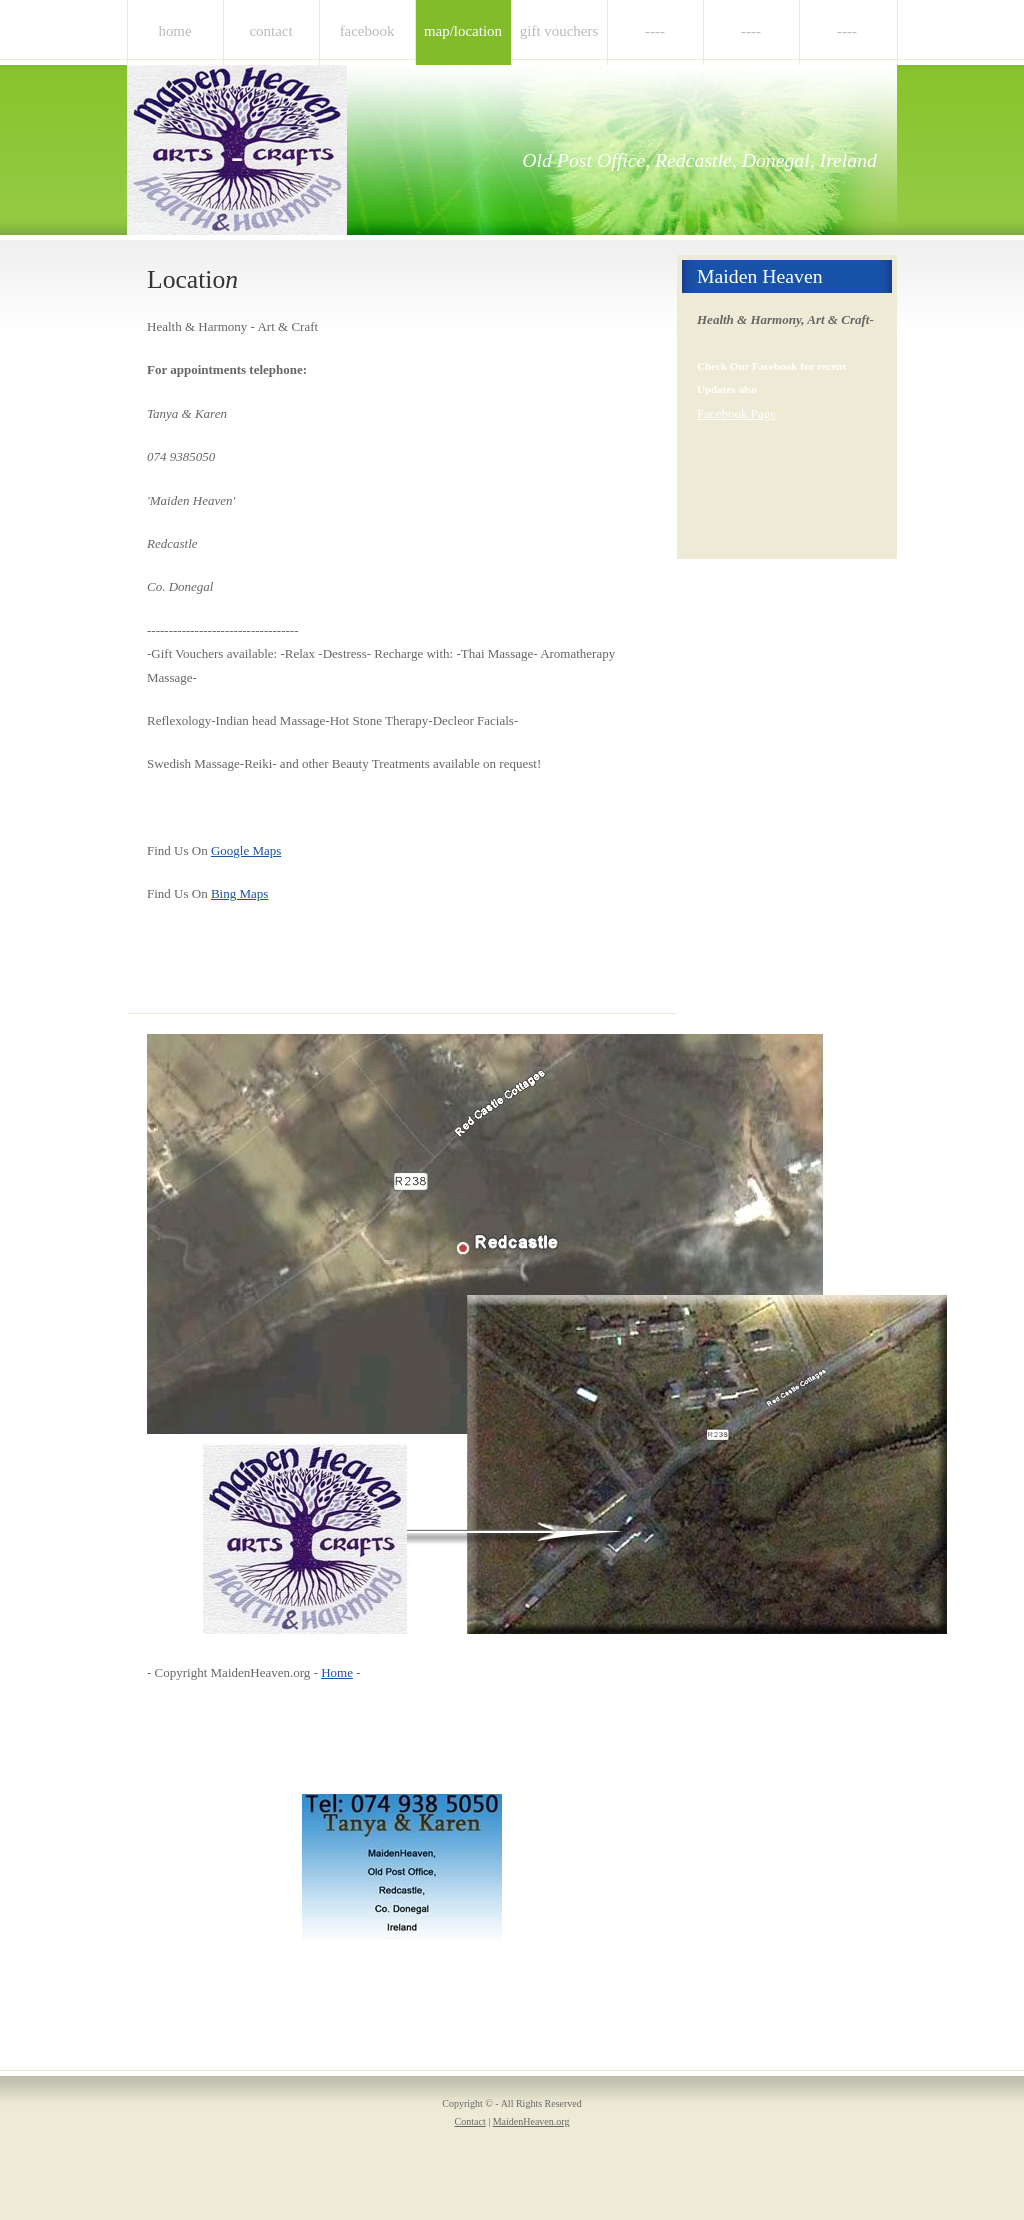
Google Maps (246, 850)
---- (655, 31)
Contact (270, 31)
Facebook (367, 31)
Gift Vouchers (559, 31)
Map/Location (463, 31)
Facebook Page (736, 413)
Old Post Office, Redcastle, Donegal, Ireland (699, 160)
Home (174, 31)
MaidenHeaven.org (531, 2121)
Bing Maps (239, 893)
